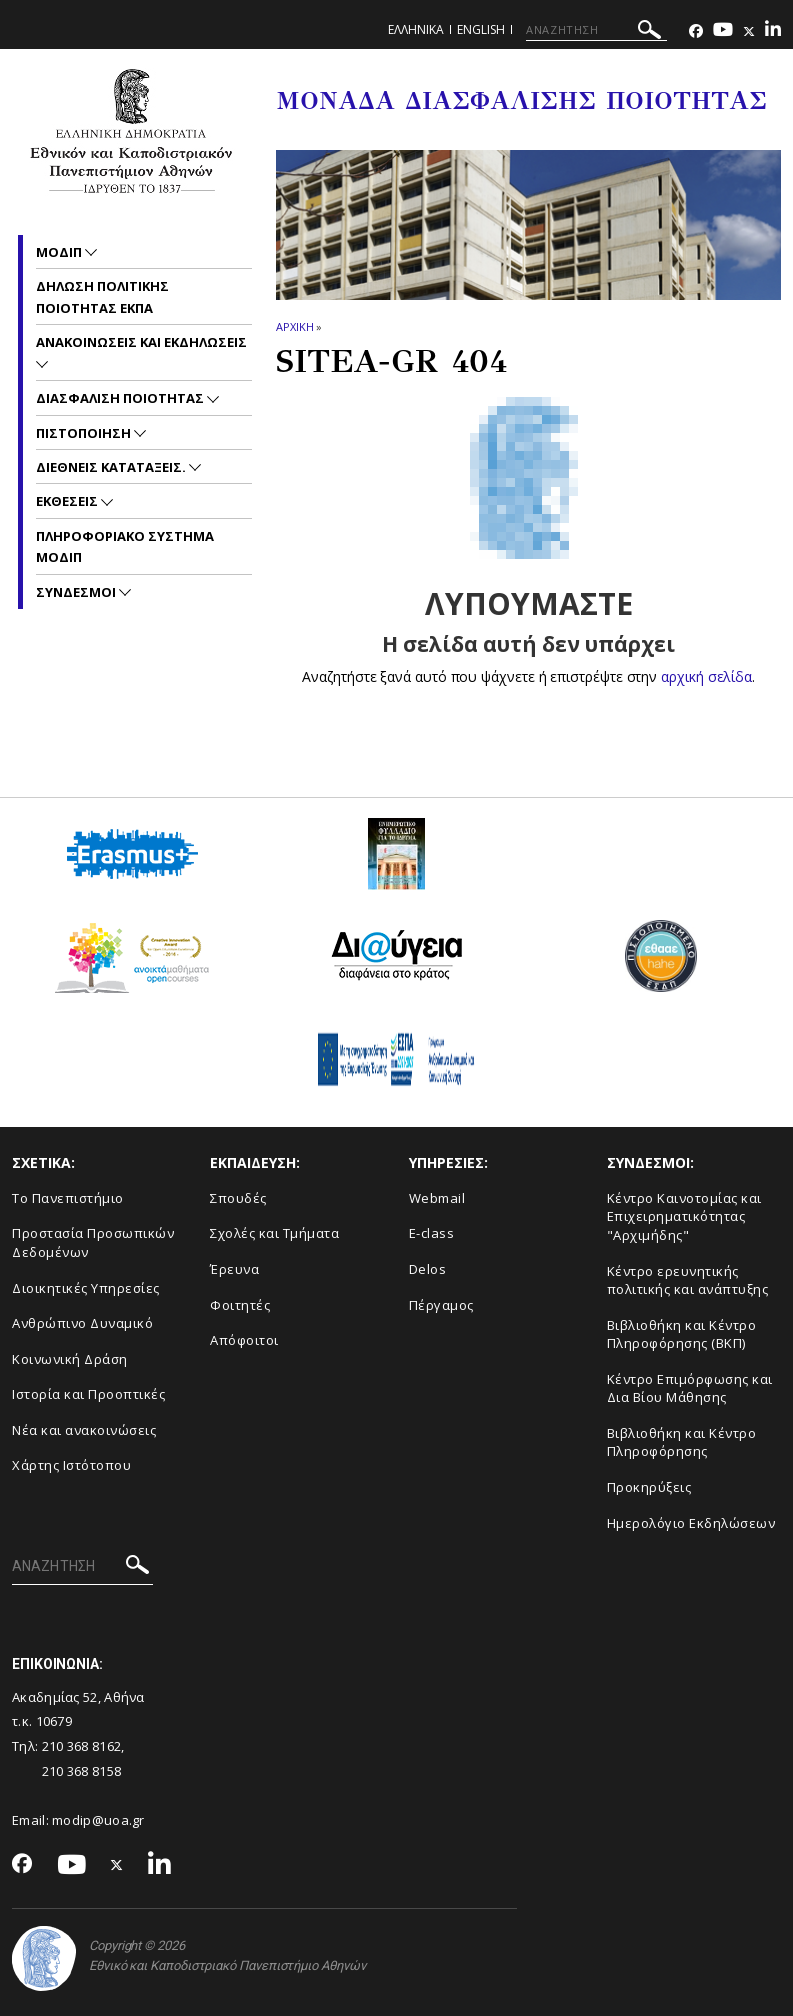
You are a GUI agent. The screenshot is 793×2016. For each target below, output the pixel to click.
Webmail (437, 1198)
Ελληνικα (416, 29)
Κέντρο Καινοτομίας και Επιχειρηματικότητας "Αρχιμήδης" (684, 1216)
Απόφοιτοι (244, 1340)
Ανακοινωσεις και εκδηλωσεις (141, 342)
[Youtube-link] (723, 31)
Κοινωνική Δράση (70, 1359)
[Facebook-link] (696, 31)
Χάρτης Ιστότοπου (71, 1465)
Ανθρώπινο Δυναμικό (82, 1323)
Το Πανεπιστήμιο (68, 1198)
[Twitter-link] (749, 31)
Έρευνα (234, 1269)
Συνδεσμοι (77, 592)
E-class (432, 1233)
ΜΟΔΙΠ (60, 252)
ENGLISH (481, 29)
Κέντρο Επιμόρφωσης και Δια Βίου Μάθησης (690, 1388)
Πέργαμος (441, 1305)
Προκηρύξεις (649, 1487)
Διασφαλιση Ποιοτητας (121, 398)
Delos (428, 1269)
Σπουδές (238, 1198)
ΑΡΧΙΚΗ (294, 326)
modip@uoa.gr (100, 1820)
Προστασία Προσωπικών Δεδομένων (93, 1242)
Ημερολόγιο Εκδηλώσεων (691, 1523)
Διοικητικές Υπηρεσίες (86, 1288)
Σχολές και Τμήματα (274, 1233)
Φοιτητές (240, 1305)
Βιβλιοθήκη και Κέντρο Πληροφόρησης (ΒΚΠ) (682, 1334)
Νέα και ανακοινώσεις (84, 1430)
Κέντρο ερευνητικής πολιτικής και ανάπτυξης (688, 1280)
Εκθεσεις (68, 501)
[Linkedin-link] (773, 31)
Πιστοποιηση (85, 433)
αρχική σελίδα (706, 676)
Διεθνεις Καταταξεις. (112, 467)
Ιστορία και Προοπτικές (88, 1394)
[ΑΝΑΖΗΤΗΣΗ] (596, 30)
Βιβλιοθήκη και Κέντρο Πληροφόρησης (682, 1442)
